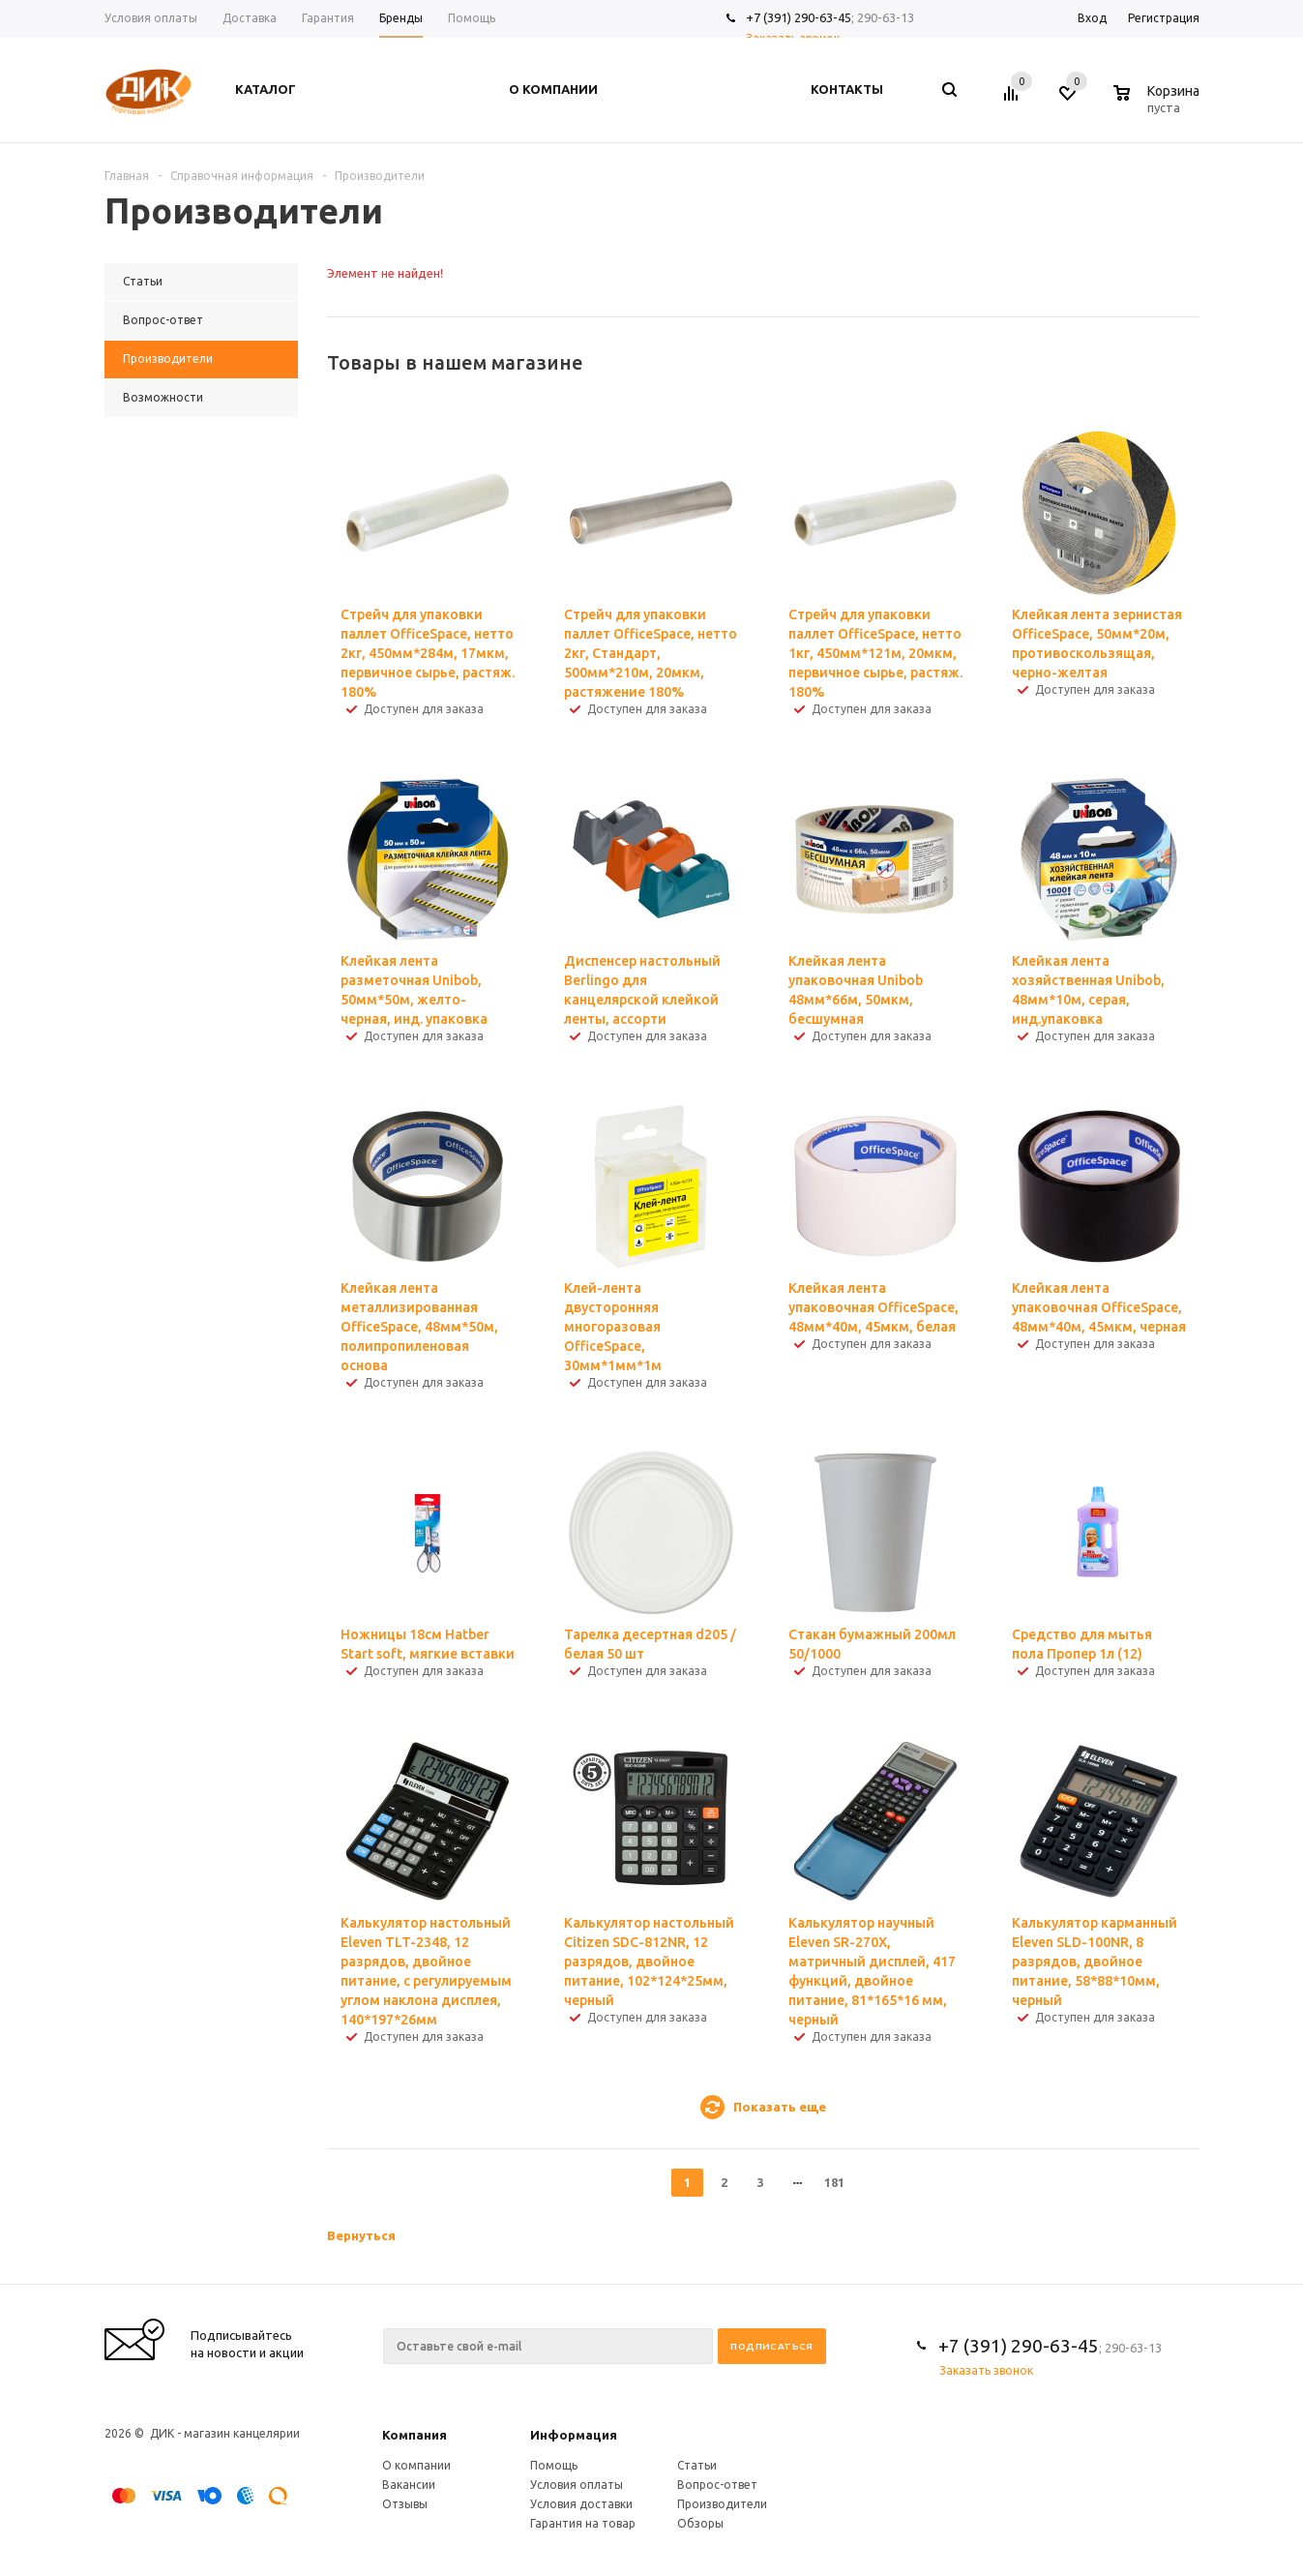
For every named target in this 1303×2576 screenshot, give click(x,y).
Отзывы (405, 2504)
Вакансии (408, 2484)
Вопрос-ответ (717, 2484)
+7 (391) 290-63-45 (798, 17)
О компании (416, 2465)
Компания (414, 2434)
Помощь (553, 2465)
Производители (722, 2504)
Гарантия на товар (583, 2523)
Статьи (697, 2465)
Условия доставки (581, 2504)
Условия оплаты (576, 2484)
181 (834, 2182)
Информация (573, 2434)
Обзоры (700, 2523)
